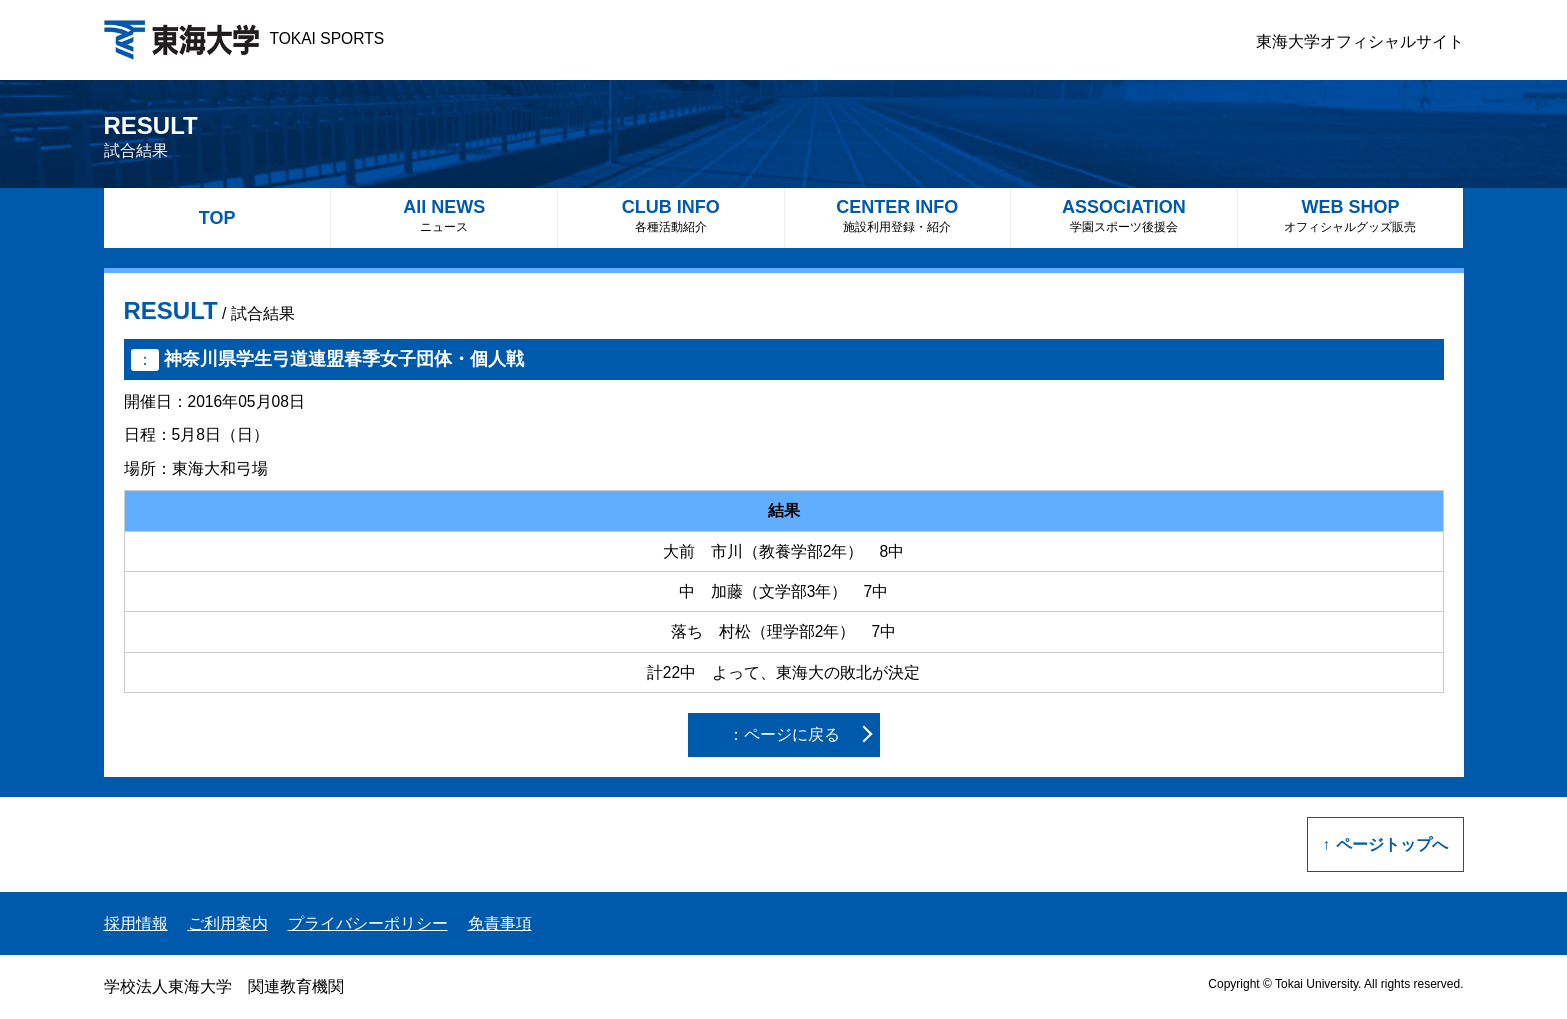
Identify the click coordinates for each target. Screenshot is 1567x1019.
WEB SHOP (1351, 215)
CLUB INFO (671, 215)
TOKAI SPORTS (244, 38)
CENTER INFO (898, 215)
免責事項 (500, 923)
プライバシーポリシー (368, 923)
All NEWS (444, 215)
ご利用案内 (228, 923)
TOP (217, 218)
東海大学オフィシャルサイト (1360, 41)
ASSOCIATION (1124, 215)
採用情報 (136, 923)
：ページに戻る (784, 734)
